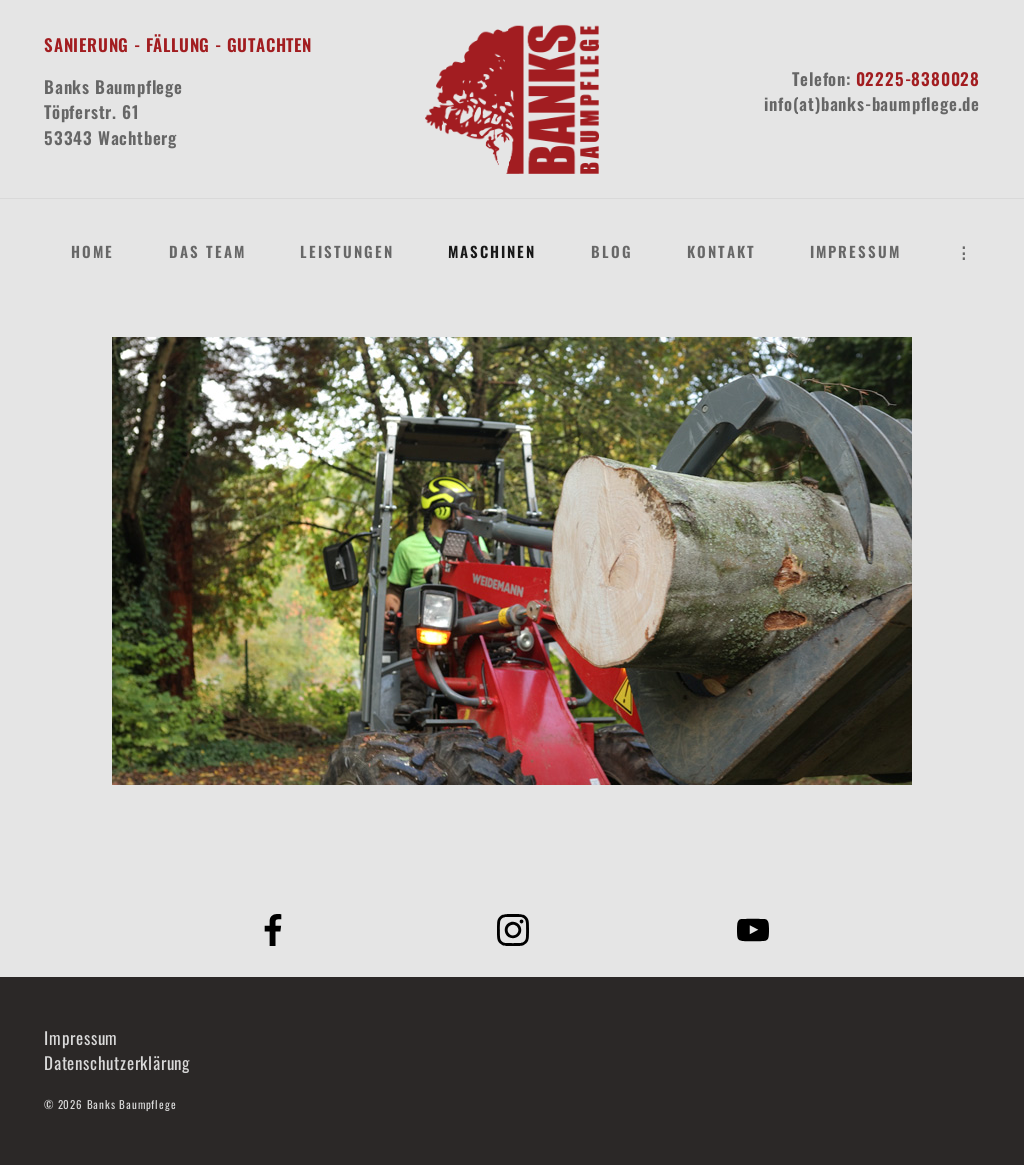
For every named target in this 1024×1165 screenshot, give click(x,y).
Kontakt (721, 251)
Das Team (207, 251)
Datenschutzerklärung (117, 1062)
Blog (612, 251)
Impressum (855, 251)
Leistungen (347, 251)
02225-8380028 (918, 78)
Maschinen (492, 251)
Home (92, 251)
